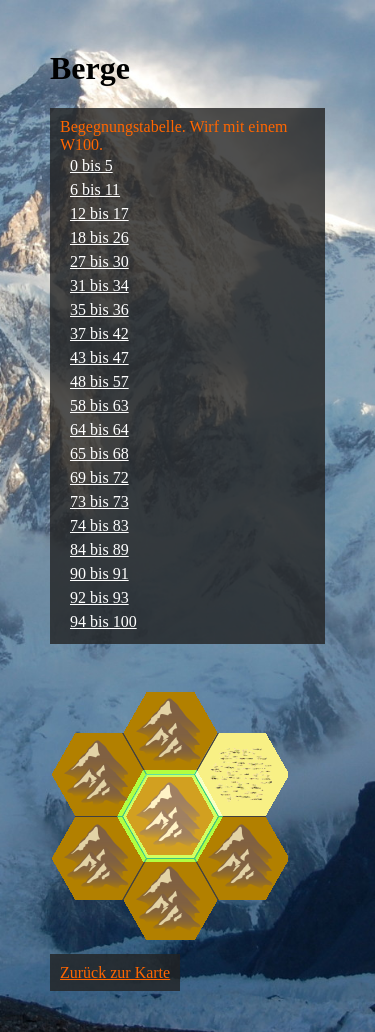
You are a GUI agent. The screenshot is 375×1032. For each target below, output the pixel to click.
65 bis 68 (99, 453)
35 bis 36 (99, 309)
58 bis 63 (99, 405)
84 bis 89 (99, 549)
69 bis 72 (99, 477)
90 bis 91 (99, 573)
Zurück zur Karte (115, 972)
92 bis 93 (99, 597)
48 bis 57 (99, 381)
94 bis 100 (103, 621)
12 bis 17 (99, 213)
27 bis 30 (99, 261)
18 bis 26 (99, 237)
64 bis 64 (99, 429)
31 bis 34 (99, 285)
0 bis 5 (91, 165)
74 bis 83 (99, 525)
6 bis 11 (95, 189)
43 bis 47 (99, 357)
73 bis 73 (99, 501)
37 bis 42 (99, 333)
